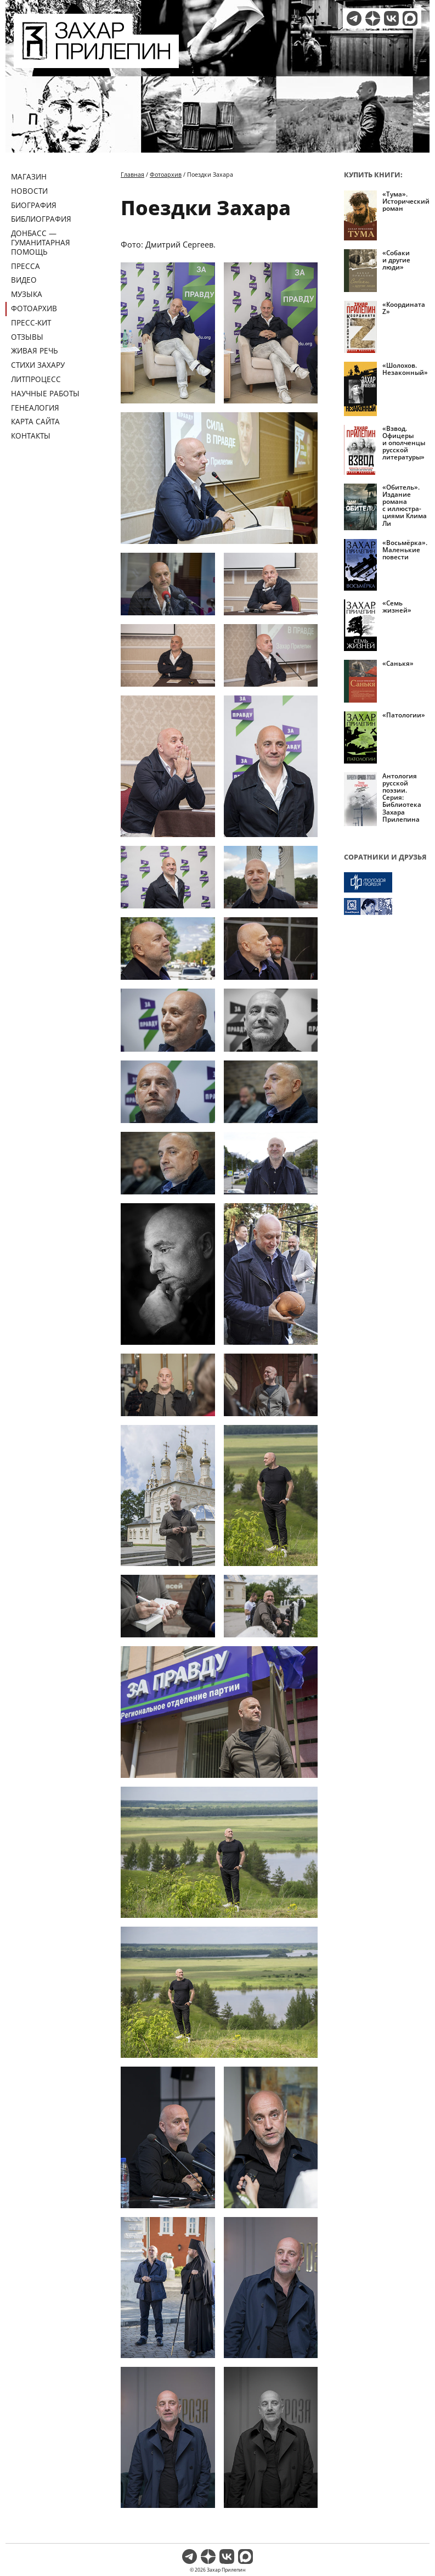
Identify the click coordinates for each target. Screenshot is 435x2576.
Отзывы (27, 337)
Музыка (26, 294)
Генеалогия (35, 407)
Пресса (25, 266)
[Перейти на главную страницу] (96, 61)
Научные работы (45, 393)
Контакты (30, 435)
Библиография (41, 219)
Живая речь (34, 350)
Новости (29, 191)
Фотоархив (34, 308)
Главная (132, 174)
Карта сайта (35, 421)
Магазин (29, 176)
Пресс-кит (31, 322)
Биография (34, 205)
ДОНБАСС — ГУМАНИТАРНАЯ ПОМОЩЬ (40, 242)
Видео (24, 279)
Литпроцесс (36, 379)
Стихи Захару (38, 365)
